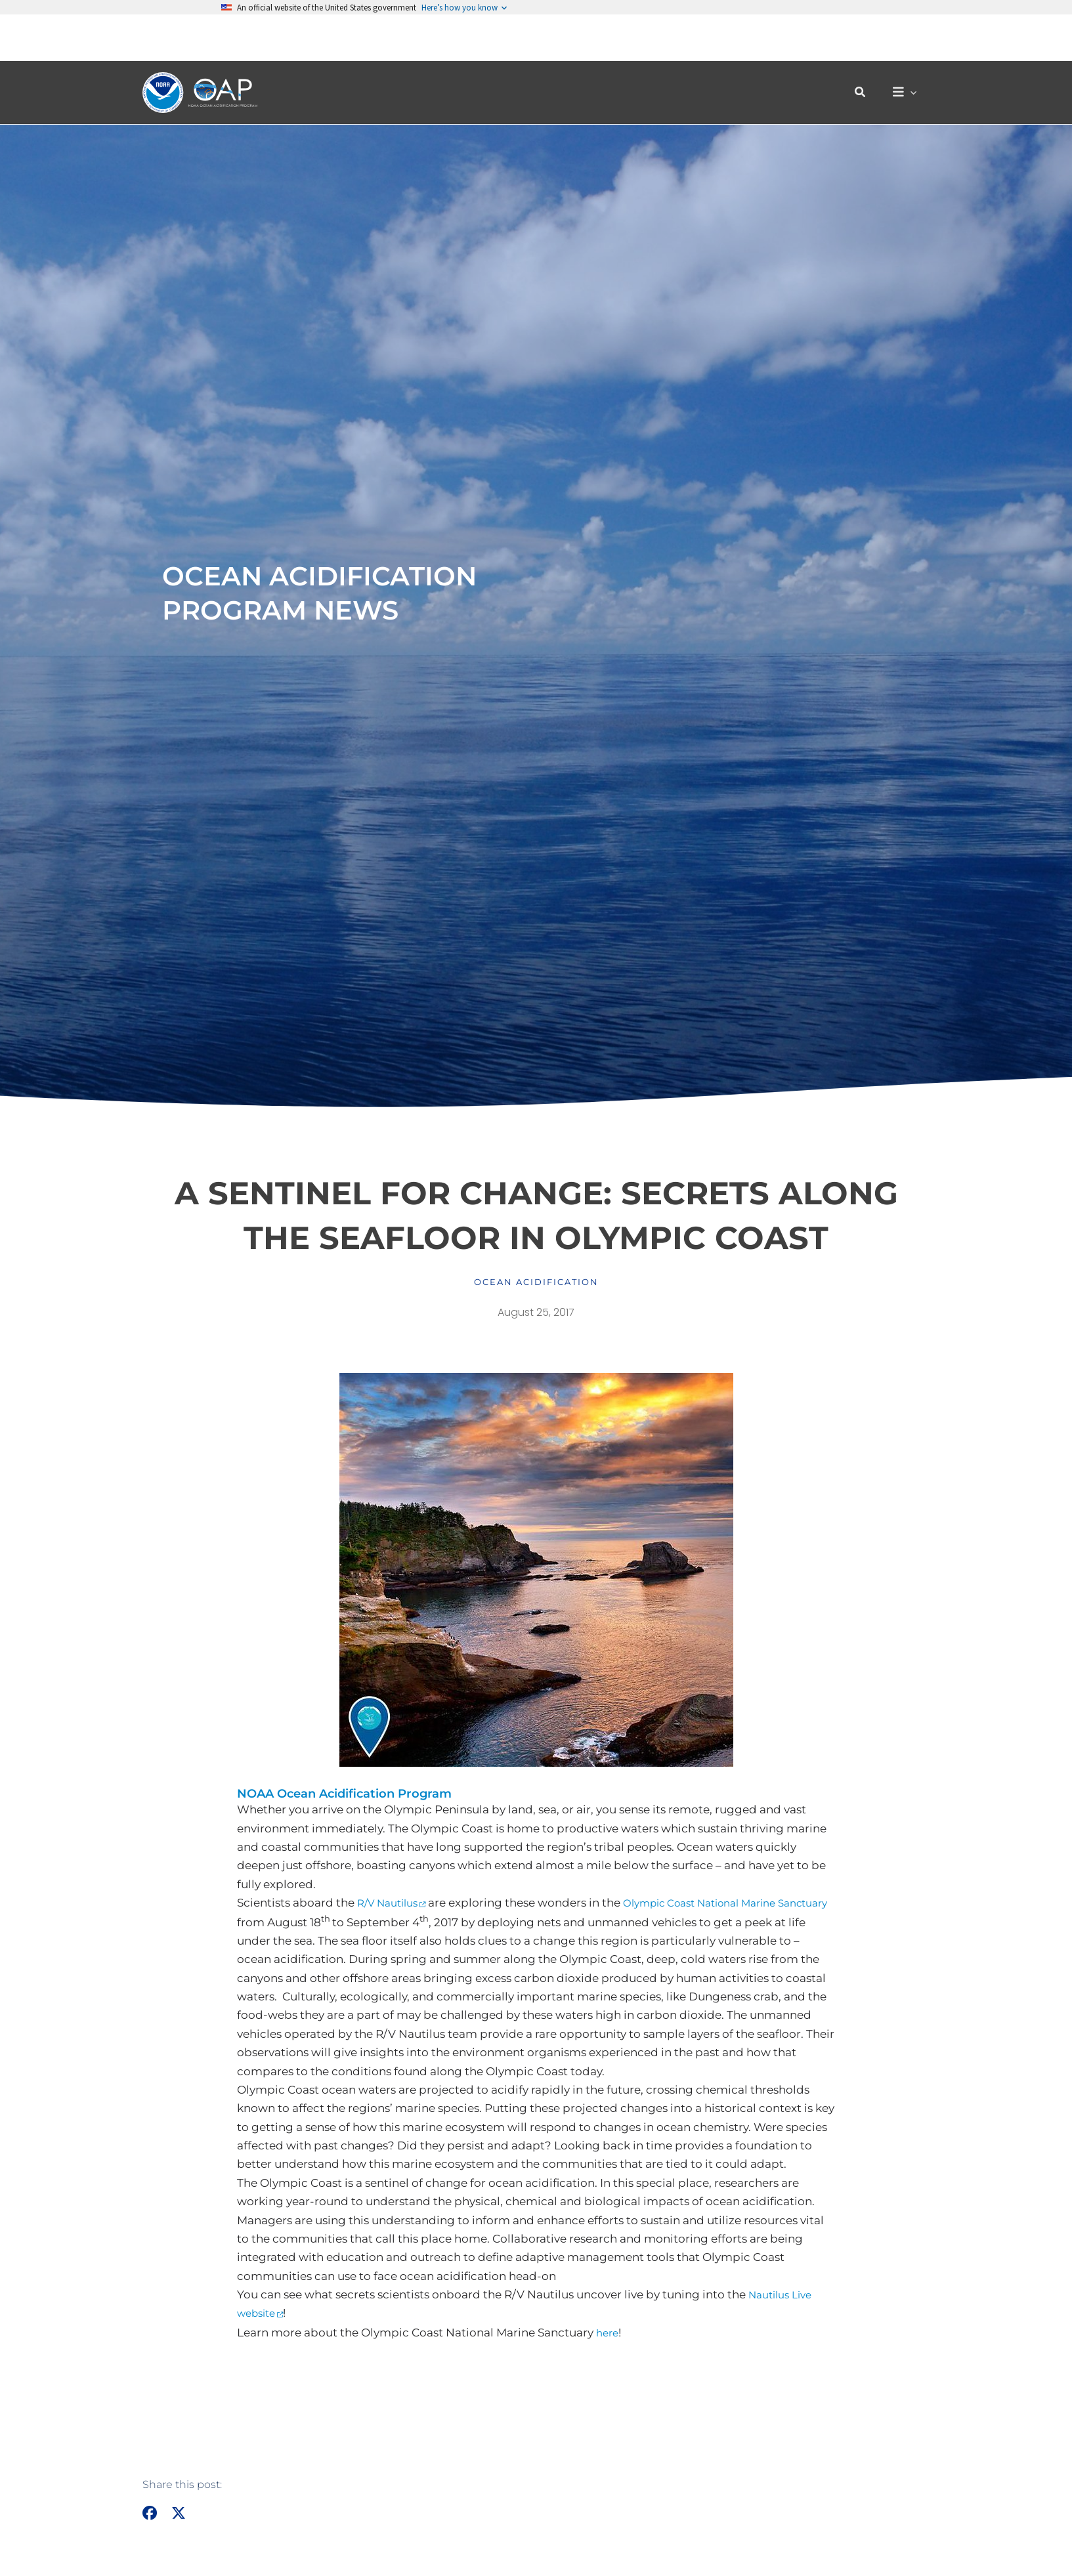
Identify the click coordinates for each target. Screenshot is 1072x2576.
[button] (867, 45)
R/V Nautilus (392, 1902)
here (608, 2333)
